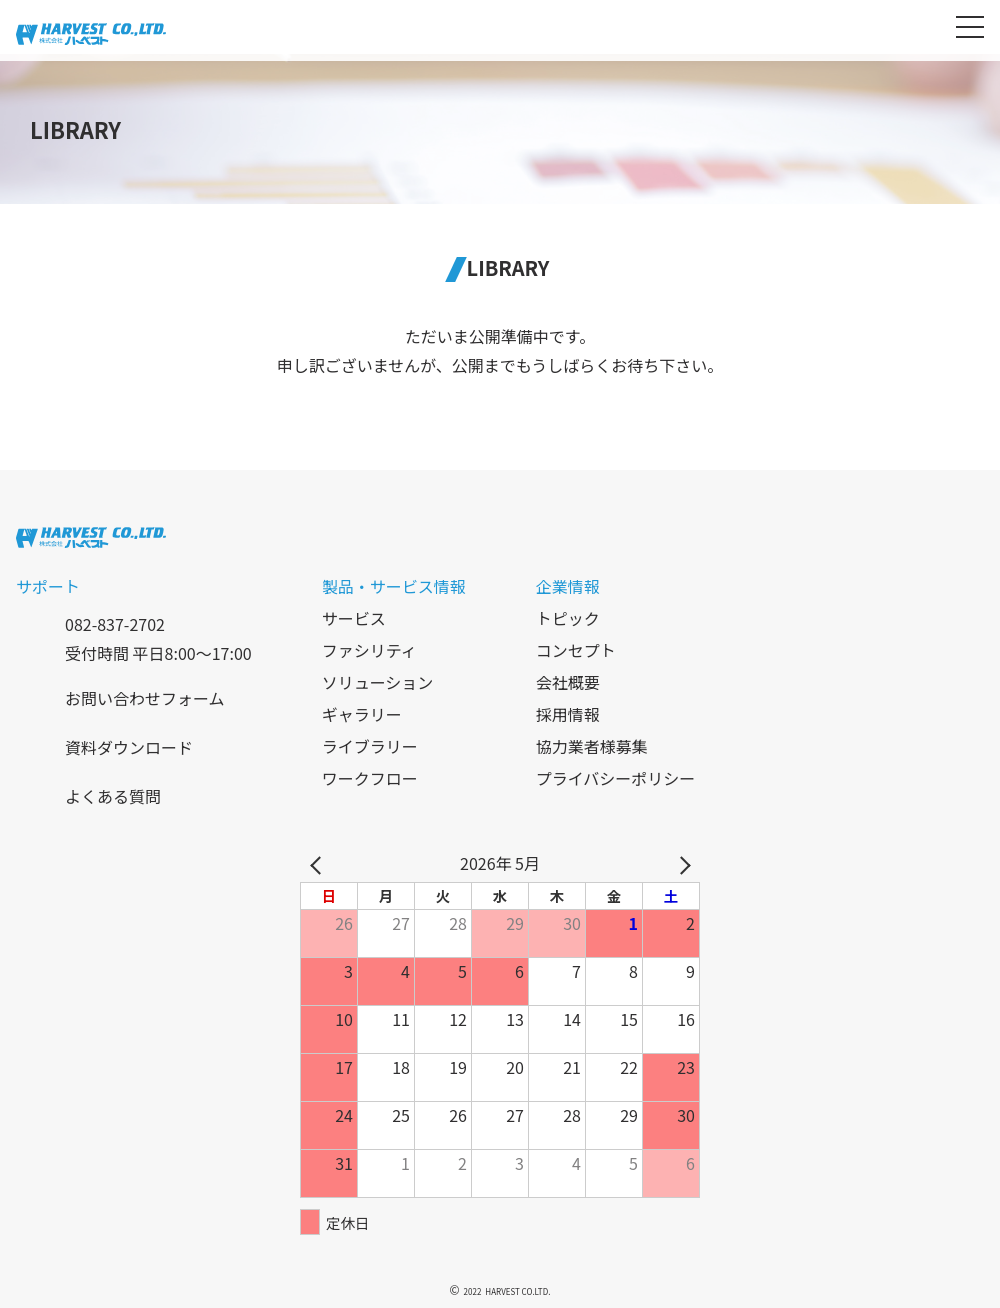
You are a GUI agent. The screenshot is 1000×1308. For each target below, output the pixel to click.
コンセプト (576, 650)
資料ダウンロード (129, 747)
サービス (354, 618)
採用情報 (568, 714)
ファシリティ (369, 650)
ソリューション (378, 682)
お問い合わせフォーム (145, 698)
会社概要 (568, 682)
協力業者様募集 (592, 746)
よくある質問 (113, 796)
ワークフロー (370, 778)
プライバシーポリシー (616, 778)
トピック (568, 618)
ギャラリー (362, 714)
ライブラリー (370, 746)
